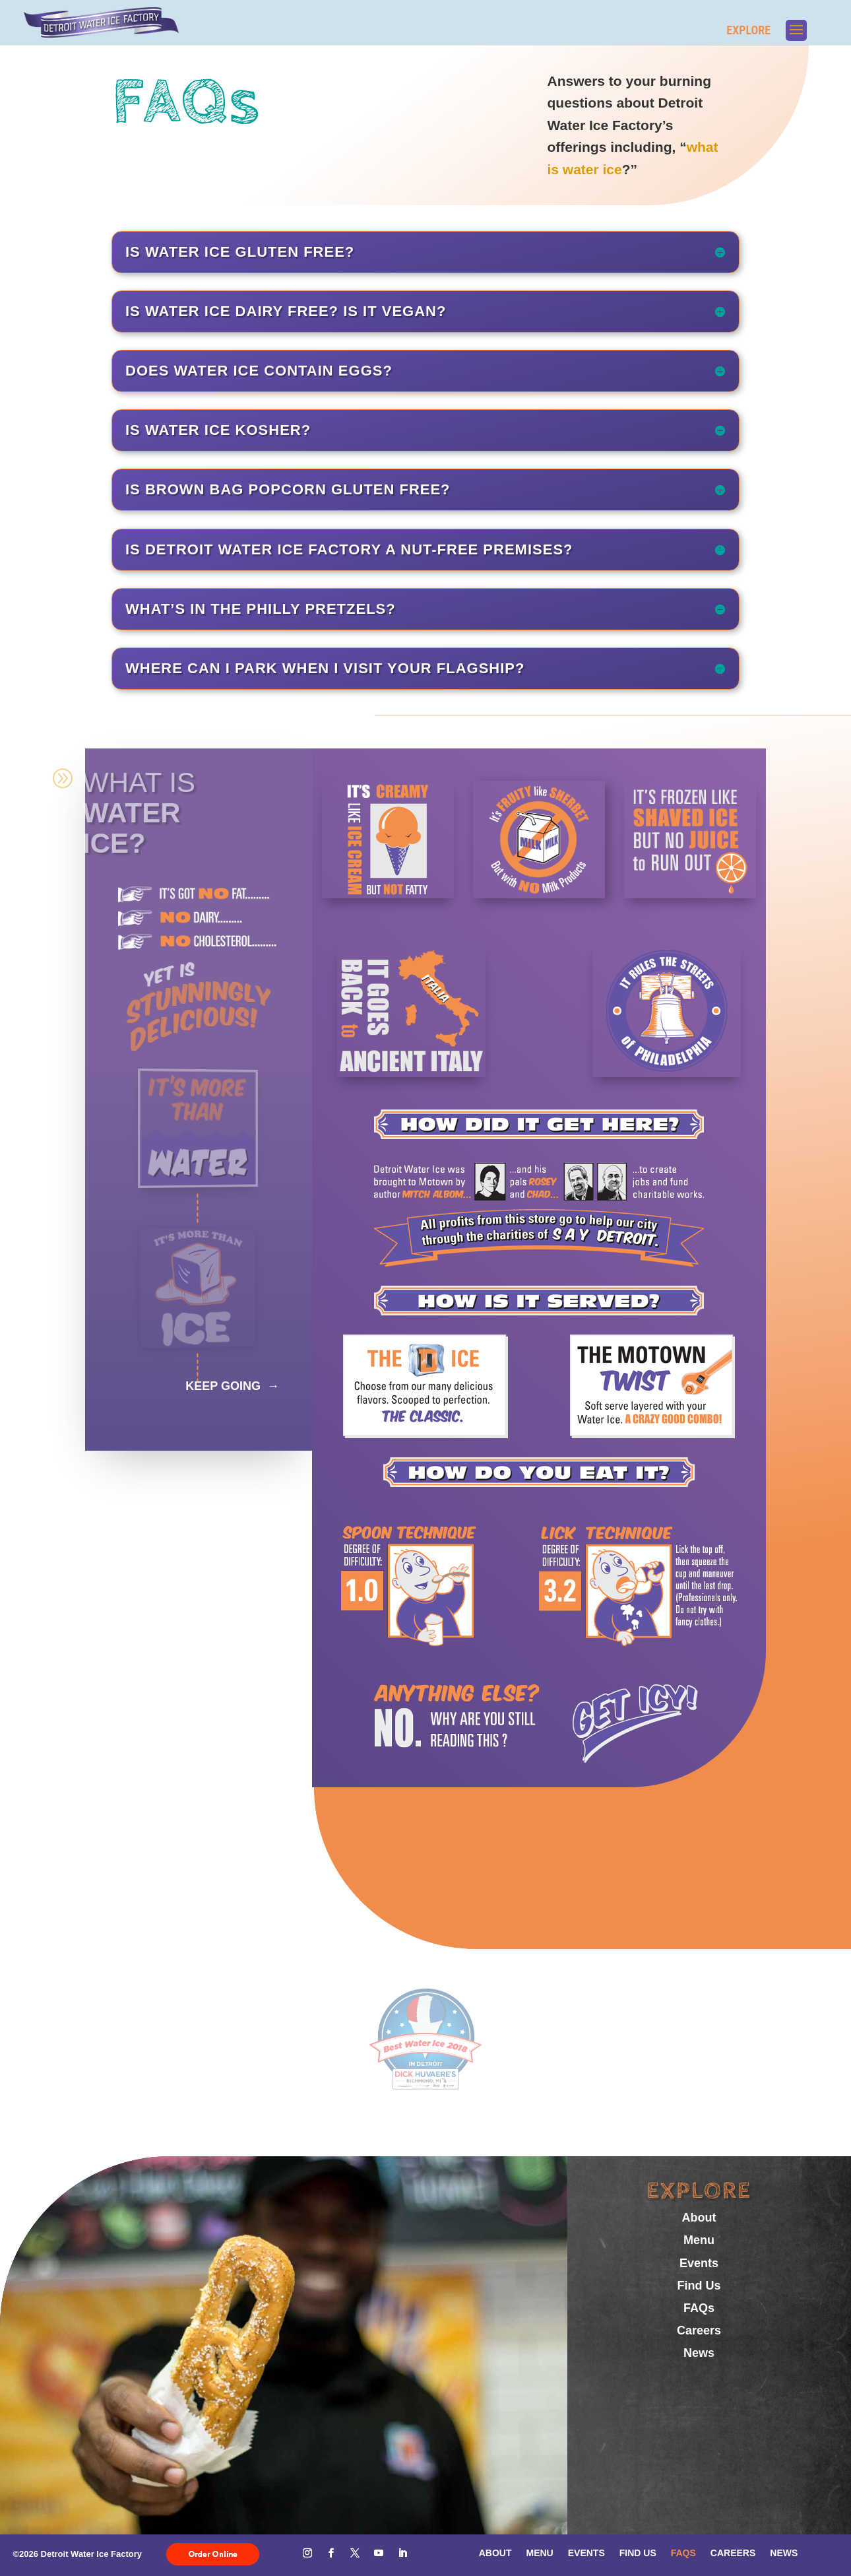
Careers (699, 2330)
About (699, 2217)
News (698, 2353)
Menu (698, 2240)
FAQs (698, 2308)
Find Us (698, 2285)
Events (698, 2263)
